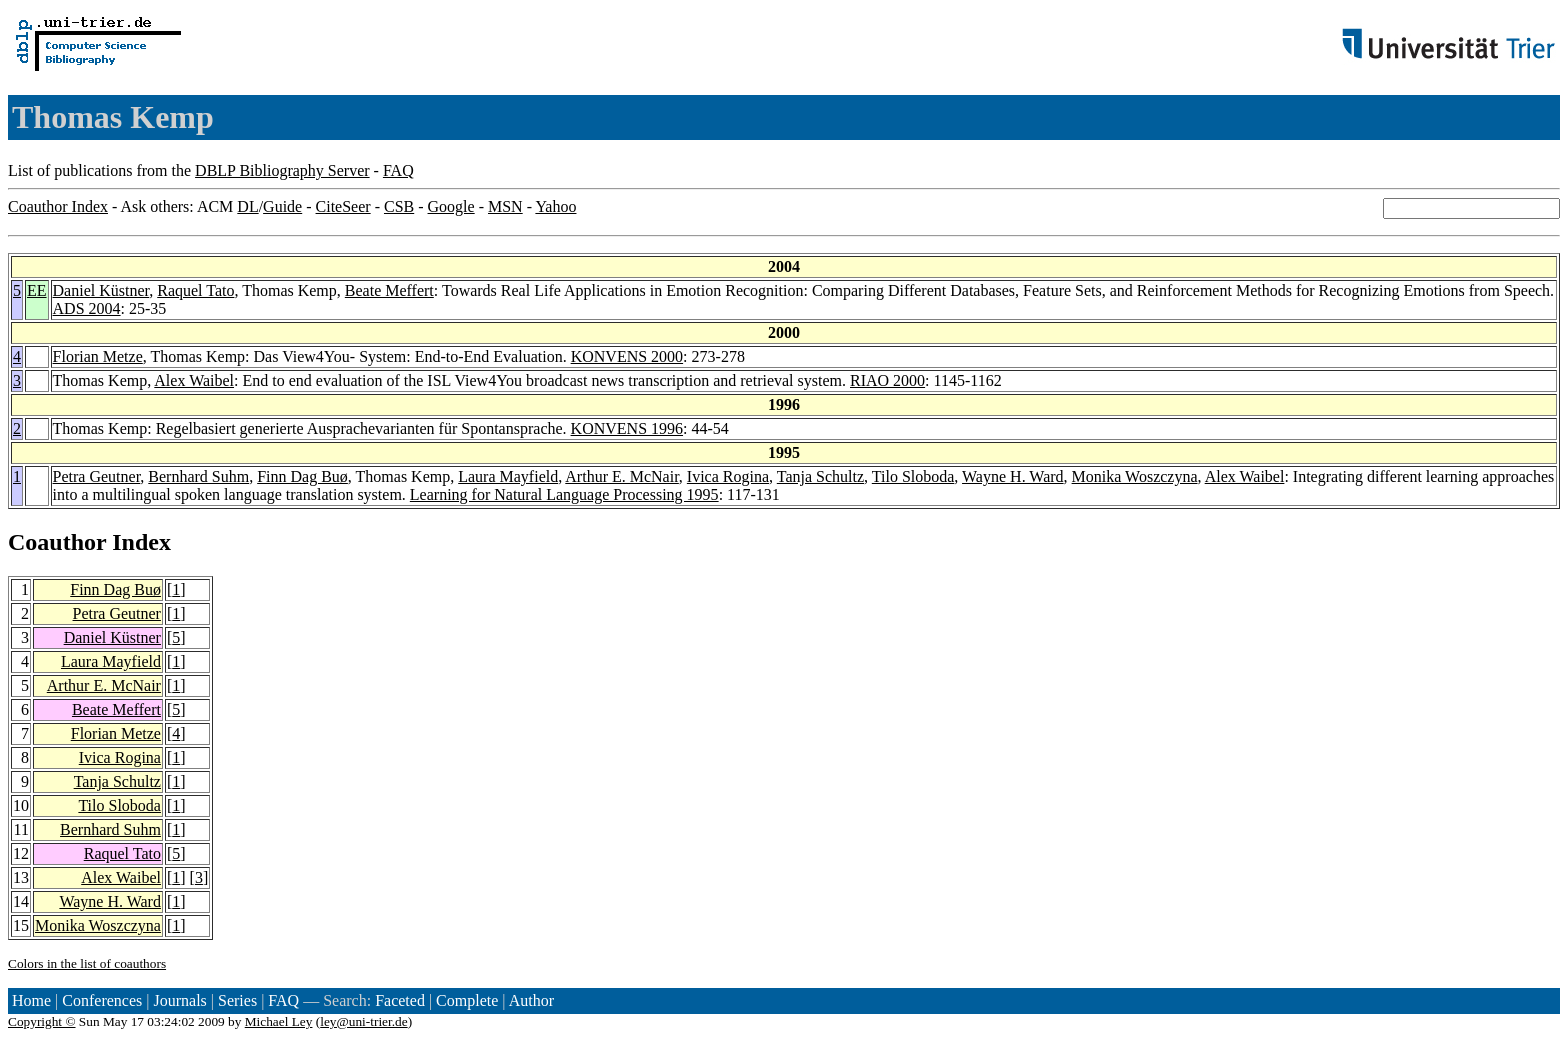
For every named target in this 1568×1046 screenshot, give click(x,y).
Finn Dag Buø (302, 476)
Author (531, 1000)
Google (451, 206)
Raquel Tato (195, 290)
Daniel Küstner (101, 290)
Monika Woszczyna (1135, 476)
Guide (282, 206)
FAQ (398, 170)
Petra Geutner (97, 476)
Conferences (102, 1000)
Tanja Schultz (820, 476)
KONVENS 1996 (627, 428)
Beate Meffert (389, 290)
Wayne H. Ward (1013, 476)
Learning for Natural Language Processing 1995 (564, 494)
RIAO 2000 (887, 380)
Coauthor (57, 542)
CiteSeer (343, 206)
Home (31, 1000)
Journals (179, 1000)
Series (237, 1000)
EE (37, 290)
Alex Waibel (194, 380)
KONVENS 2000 (627, 356)
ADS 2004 (87, 308)
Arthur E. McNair (622, 476)
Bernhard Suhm (198, 476)
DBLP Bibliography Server (282, 170)
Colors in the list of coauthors (87, 963)
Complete (467, 1000)
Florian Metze (98, 356)
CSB (399, 206)
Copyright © (42, 1021)
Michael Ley (279, 1021)
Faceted (400, 1000)
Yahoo (555, 206)
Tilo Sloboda (913, 476)
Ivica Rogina (728, 476)
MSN (505, 206)
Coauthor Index (58, 206)
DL (247, 206)
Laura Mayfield (508, 476)
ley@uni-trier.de (363, 1021)
